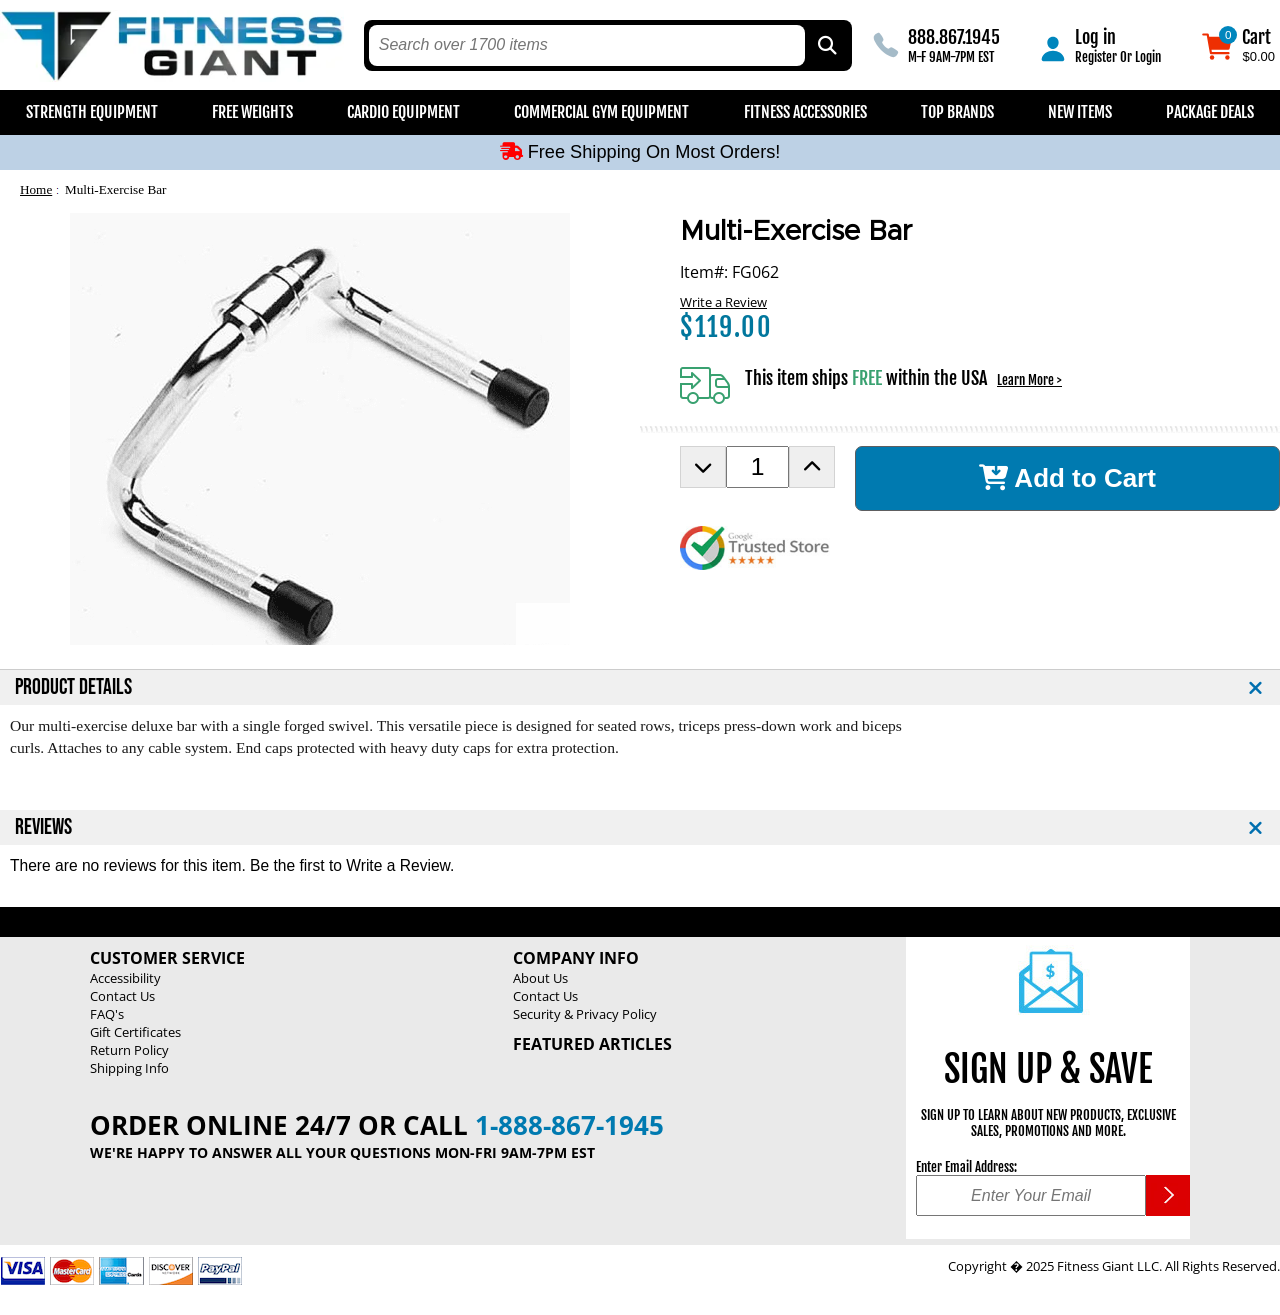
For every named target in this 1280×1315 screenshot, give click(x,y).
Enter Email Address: (966, 1167)
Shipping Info (129, 1068)
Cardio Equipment (403, 112)
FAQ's (107, 1014)
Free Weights (252, 112)
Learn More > (1029, 380)
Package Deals (1210, 112)
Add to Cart (1067, 478)
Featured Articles (592, 1044)
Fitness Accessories (805, 112)
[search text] (587, 45)
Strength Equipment (92, 112)
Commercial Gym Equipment (601, 112)
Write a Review (723, 302)
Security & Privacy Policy (585, 1014)
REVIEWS (43, 827)
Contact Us (122, 996)
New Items (1080, 112)
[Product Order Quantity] (757, 467)
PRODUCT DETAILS (73, 687)
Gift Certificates (135, 1032)
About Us (540, 978)
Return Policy (129, 1050)
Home (36, 189)
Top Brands (957, 112)
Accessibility (125, 978)
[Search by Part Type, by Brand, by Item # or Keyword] (826, 45)
